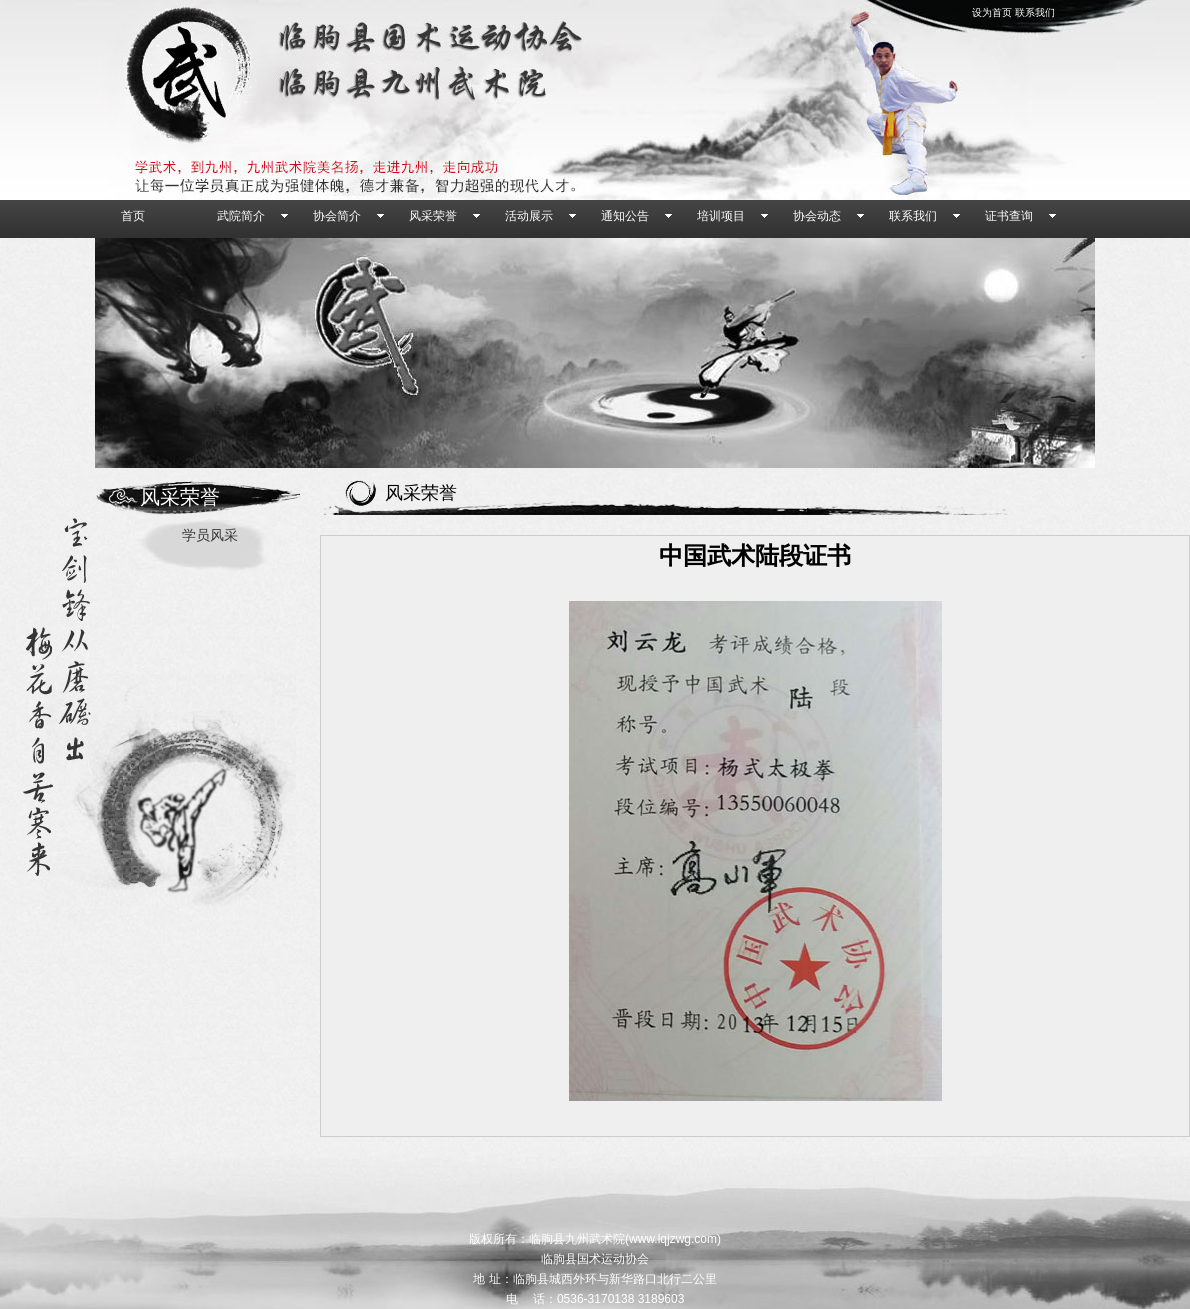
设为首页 (992, 12)
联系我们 (1035, 12)
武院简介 (241, 216)
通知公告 (625, 216)
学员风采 (210, 535)
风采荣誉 (433, 216)
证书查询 (1009, 216)
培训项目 (721, 216)
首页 (133, 216)
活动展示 (529, 216)
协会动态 (817, 216)
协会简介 (337, 216)
